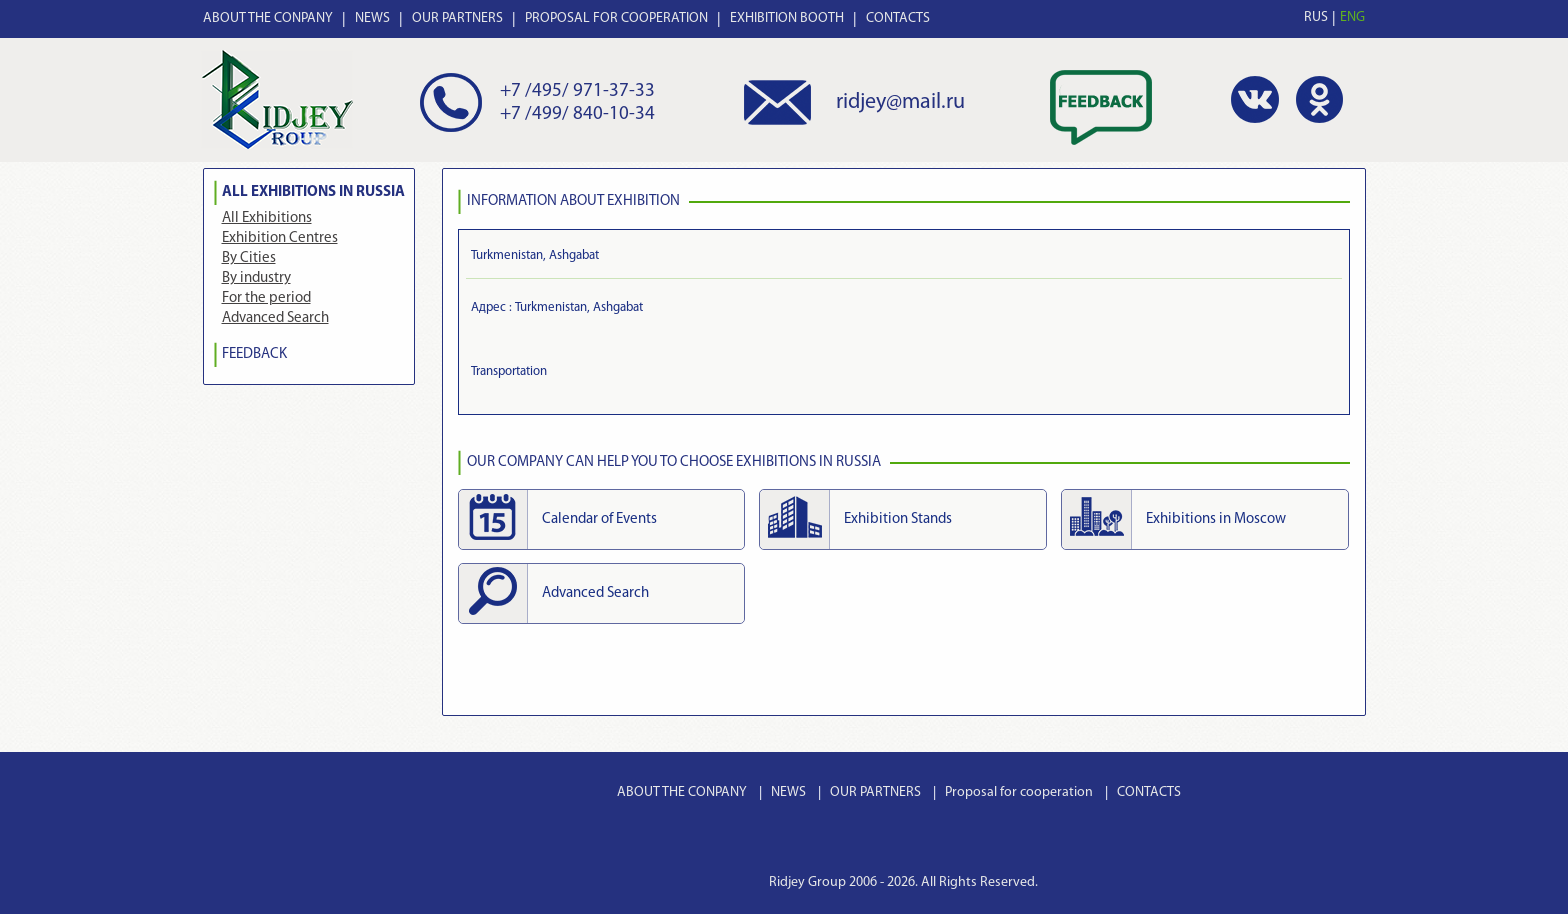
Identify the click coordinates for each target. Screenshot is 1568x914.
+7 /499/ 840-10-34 (577, 114)
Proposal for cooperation (1019, 792)
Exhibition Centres (280, 238)
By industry (256, 278)
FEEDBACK (254, 354)
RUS (1316, 17)
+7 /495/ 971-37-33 (577, 91)
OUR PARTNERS (457, 18)
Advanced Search (275, 318)
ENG (1352, 17)
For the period (266, 298)
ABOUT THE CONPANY (268, 18)
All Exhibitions (267, 218)
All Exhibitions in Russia (313, 192)
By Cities (249, 258)
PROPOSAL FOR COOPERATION (616, 18)
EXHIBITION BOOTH (787, 18)
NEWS (372, 18)
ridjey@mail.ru (900, 102)
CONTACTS (898, 18)
